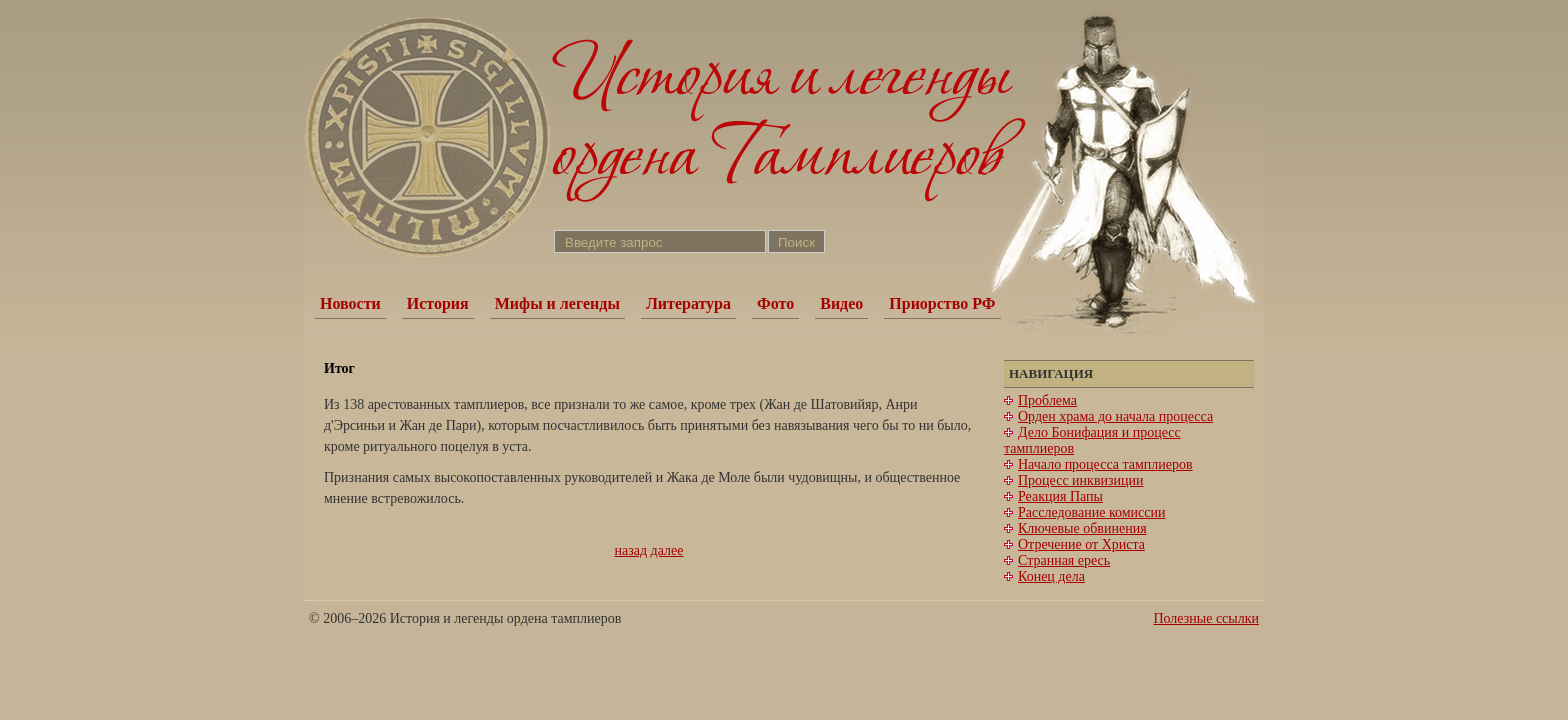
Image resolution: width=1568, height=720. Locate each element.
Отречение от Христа (1081, 544)
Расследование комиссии (1092, 512)
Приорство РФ (942, 303)
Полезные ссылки (1206, 618)
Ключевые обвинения (1082, 528)
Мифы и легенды (557, 303)
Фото (775, 303)
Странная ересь (1064, 560)
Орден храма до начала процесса (1115, 416)
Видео (841, 303)
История (438, 303)
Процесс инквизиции (1080, 480)
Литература (688, 303)
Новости (350, 303)
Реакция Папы (1060, 496)
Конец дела (1051, 576)
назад (631, 550)
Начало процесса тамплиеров (1105, 464)
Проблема (1047, 400)
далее (667, 550)
